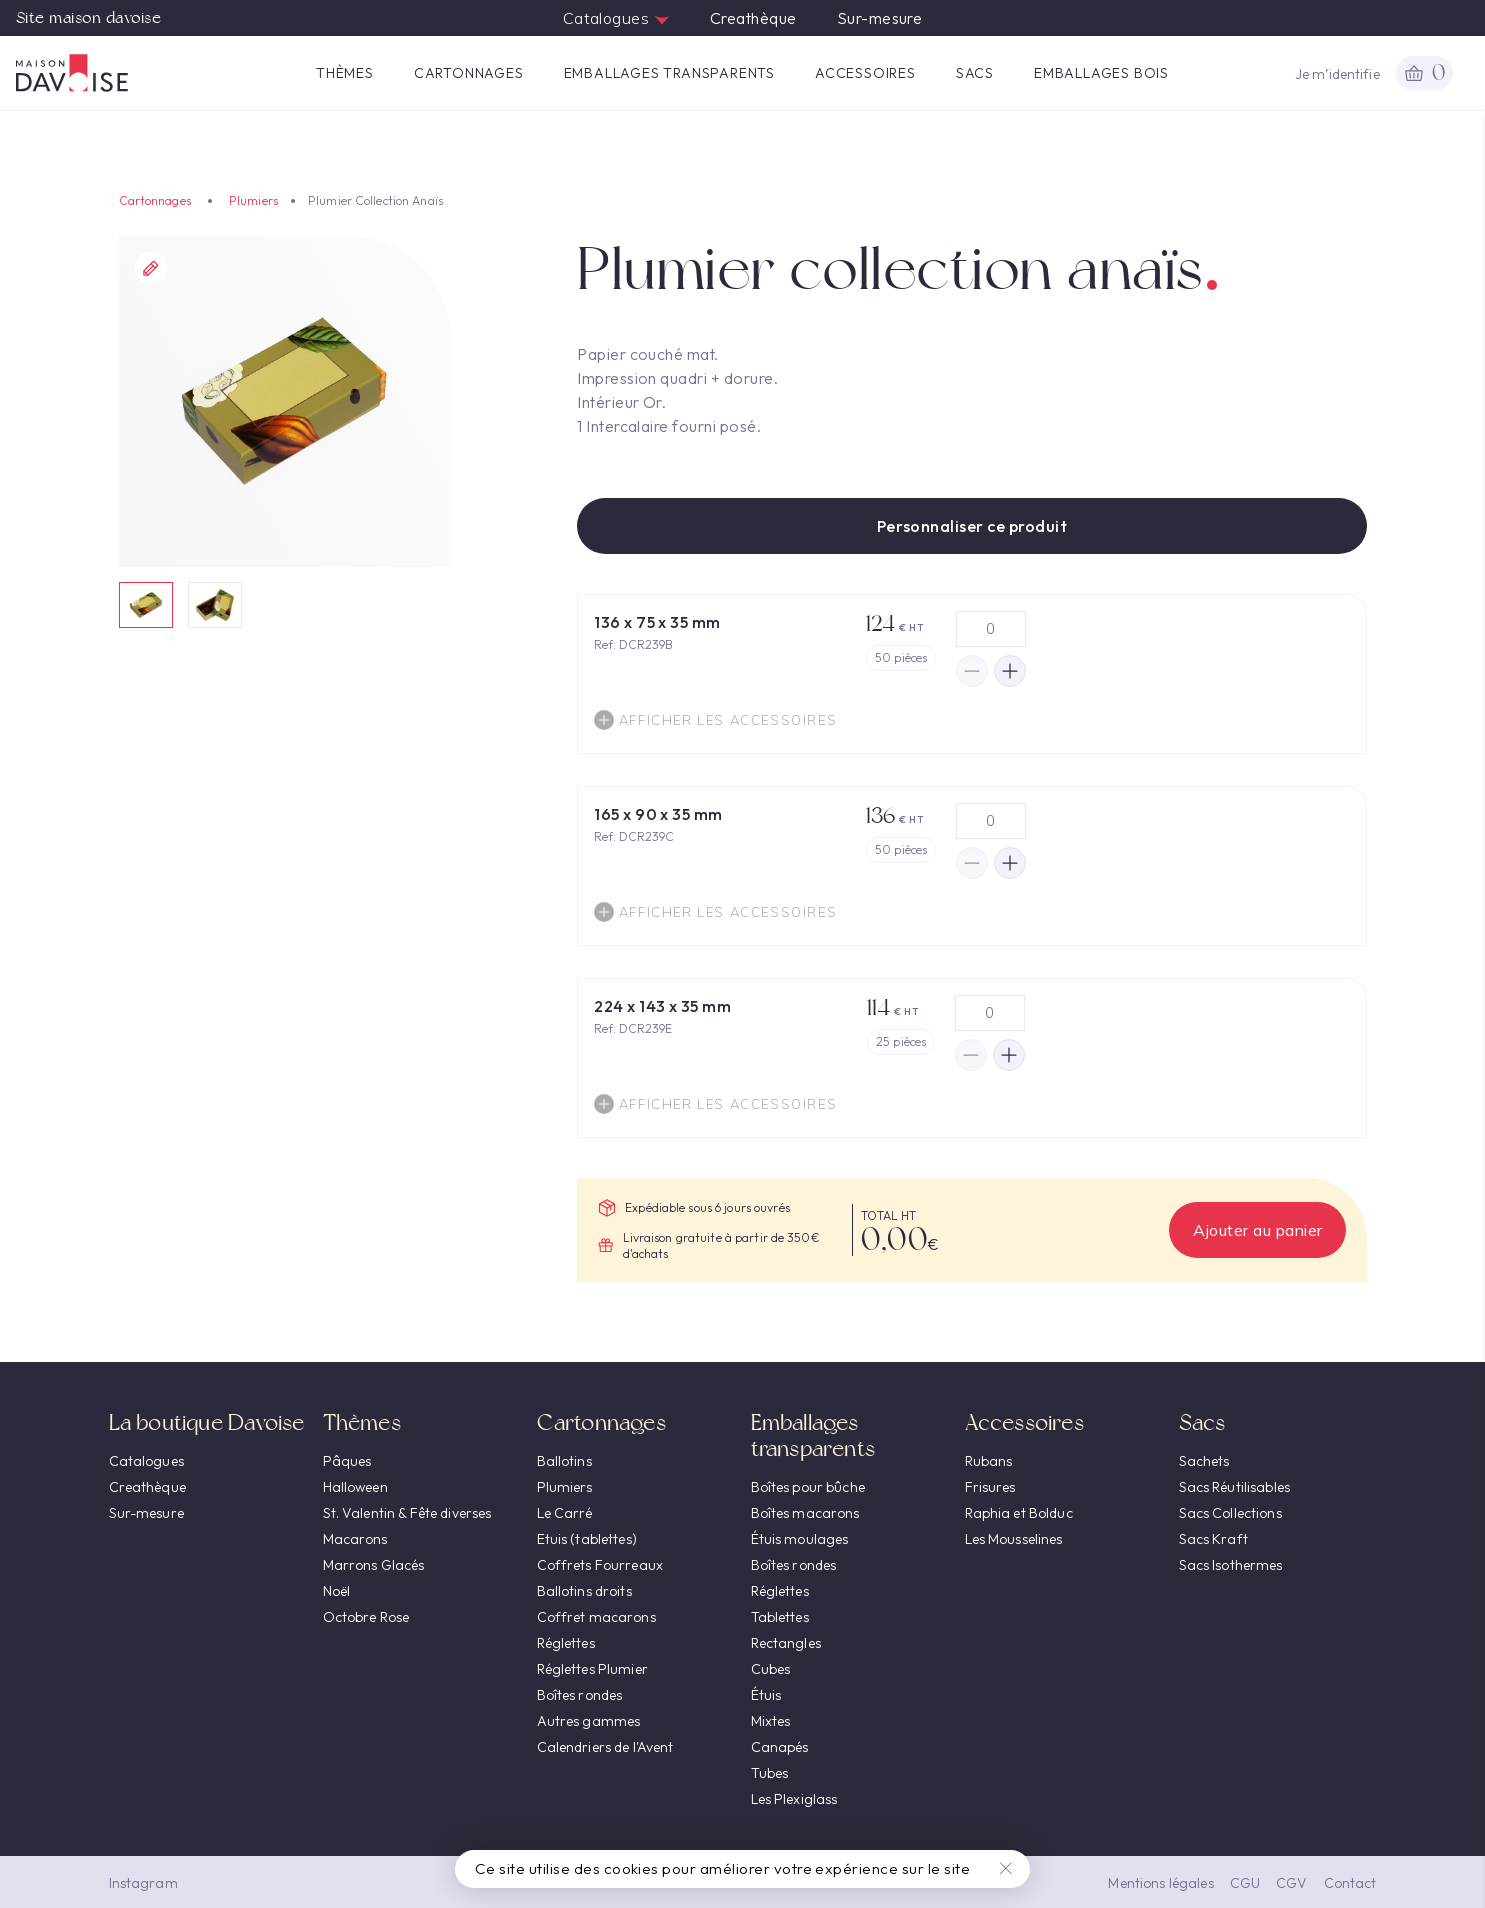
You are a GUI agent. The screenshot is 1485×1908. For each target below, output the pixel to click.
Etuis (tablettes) (587, 1539)
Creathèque (753, 18)
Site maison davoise (88, 18)
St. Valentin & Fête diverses (407, 1513)
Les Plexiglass (794, 1799)
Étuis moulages (800, 1539)
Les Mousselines (1014, 1539)
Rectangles (786, 1643)
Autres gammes (589, 1721)
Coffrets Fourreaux (600, 1565)
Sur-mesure (880, 18)
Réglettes (566, 1643)
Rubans (989, 1461)
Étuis (766, 1695)
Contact (1350, 1883)
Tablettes (780, 1617)
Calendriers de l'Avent (605, 1747)
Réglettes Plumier (592, 1669)
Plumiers (253, 200)
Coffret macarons (596, 1617)
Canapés (780, 1747)
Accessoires (865, 73)
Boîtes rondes (580, 1695)
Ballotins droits (584, 1591)
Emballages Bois (1101, 73)
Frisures (990, 1487)
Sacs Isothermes (1231, 1565)
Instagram (143, 1883)
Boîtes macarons (805, 1513)
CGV (1291, 1883)
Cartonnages (469, 73)
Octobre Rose (366, 1617)
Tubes (770, 1773)
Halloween (355, 1487)
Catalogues (616, 18)
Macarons (355, 1539)
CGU (1245, 1883)
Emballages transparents (669, 73)
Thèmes (345, 73)
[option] (284, 401)
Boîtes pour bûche (808, 1487)
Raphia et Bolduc (1019, 1513)
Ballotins (564, 1461)
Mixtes (771, 1721)
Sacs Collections (1230, 1513)
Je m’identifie (1337, 74)
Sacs (975, 73)
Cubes (771, 1669)
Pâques (347, 1461)
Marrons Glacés (374, 1565)
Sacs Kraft (1213, 1539)
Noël (337, 1591)
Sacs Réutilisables (1235, 1487)
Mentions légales (1160, 1883)
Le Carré (565, 1513)
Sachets (1204, 1461)
